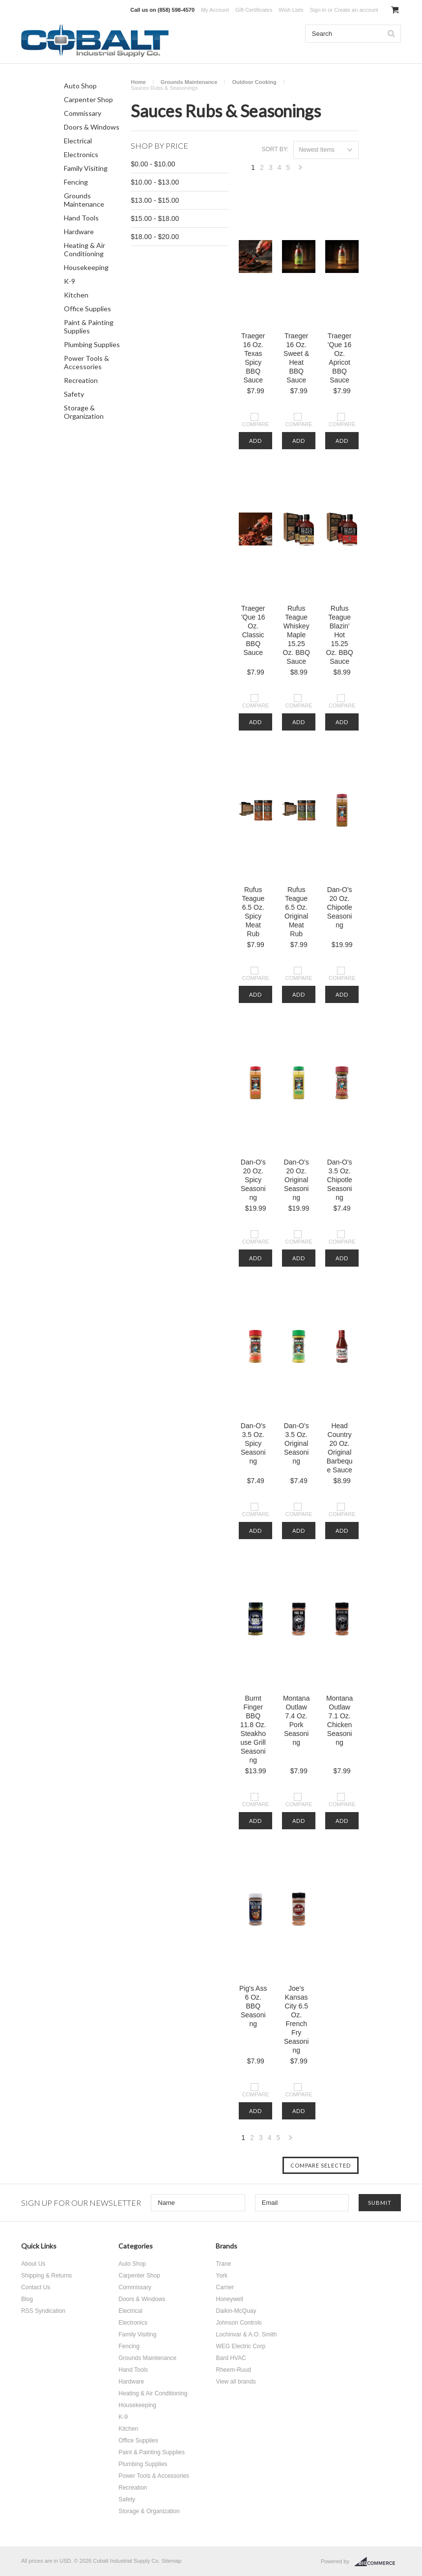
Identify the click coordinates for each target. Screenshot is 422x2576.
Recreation (81, 380)
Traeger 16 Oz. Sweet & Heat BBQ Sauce (296, 358)
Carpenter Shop (88, 99)
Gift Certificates (253, 10)
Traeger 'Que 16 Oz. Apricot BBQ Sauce (340, 358)
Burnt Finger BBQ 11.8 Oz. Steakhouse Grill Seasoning (253, 1729)
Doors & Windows (91, 127)
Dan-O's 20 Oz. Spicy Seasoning (253, 1179)
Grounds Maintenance (84, 199)
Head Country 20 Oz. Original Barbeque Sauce (340, 1448)
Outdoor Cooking (254, 82)
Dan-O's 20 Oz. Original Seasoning (296, 1179)
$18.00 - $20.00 (155, 237)
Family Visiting (86, 168)
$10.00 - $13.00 (155, 182)
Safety (74, 394)
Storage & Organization (84, 412)
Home (138, 82)
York (221, 2275)
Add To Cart (256, 443)
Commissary (82, 113)
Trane (223, 2263)
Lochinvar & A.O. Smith (246, 2334)
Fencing (76, 182)
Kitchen (76, 295)
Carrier (225, 2287)
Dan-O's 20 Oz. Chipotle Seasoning (339, 907)
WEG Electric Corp (240, 2346)
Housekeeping (86, 267)
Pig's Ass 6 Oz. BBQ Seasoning (253, 2006)
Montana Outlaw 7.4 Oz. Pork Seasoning (296, 1720)
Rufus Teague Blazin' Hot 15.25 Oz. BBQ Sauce (339, 634)
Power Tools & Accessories (86, 362)
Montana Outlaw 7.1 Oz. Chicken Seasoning (339, 1720)
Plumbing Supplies (92, 344)
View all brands (235, 2381)
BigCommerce (377, 2561)
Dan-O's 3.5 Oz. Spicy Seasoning (253, 1443)
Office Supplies (87, 308)
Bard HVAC (231, 2358)
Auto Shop (80, 85)
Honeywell (229, 2299)
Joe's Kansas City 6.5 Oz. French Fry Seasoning (296, 2019)
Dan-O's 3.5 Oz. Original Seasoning (296, 1443)
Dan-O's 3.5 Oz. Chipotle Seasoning (339, 1179)
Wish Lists (291, 10)
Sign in (317, 10)
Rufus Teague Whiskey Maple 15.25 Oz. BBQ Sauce (296, 634)
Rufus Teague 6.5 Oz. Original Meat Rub (296, 912)
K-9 (69, 281)
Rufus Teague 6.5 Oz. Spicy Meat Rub (253, 912)
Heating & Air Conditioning (84, 249)
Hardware (79, 231)
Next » (300, 170)
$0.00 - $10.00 (153, 164)
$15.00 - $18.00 (155, 218)
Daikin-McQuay (236, 2310)
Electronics (81, 154)
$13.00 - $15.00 (155, 200)
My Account (215, 10)
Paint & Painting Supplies (88, 326)
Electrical (78, 140)
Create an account (356, 10)
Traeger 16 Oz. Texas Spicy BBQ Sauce (253, 358)
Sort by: (275, 149)
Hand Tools (81, 218)
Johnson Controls (238, 2322)
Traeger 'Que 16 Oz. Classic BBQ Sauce (253, 630)
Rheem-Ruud (233, 2369)
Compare (255, 424)
